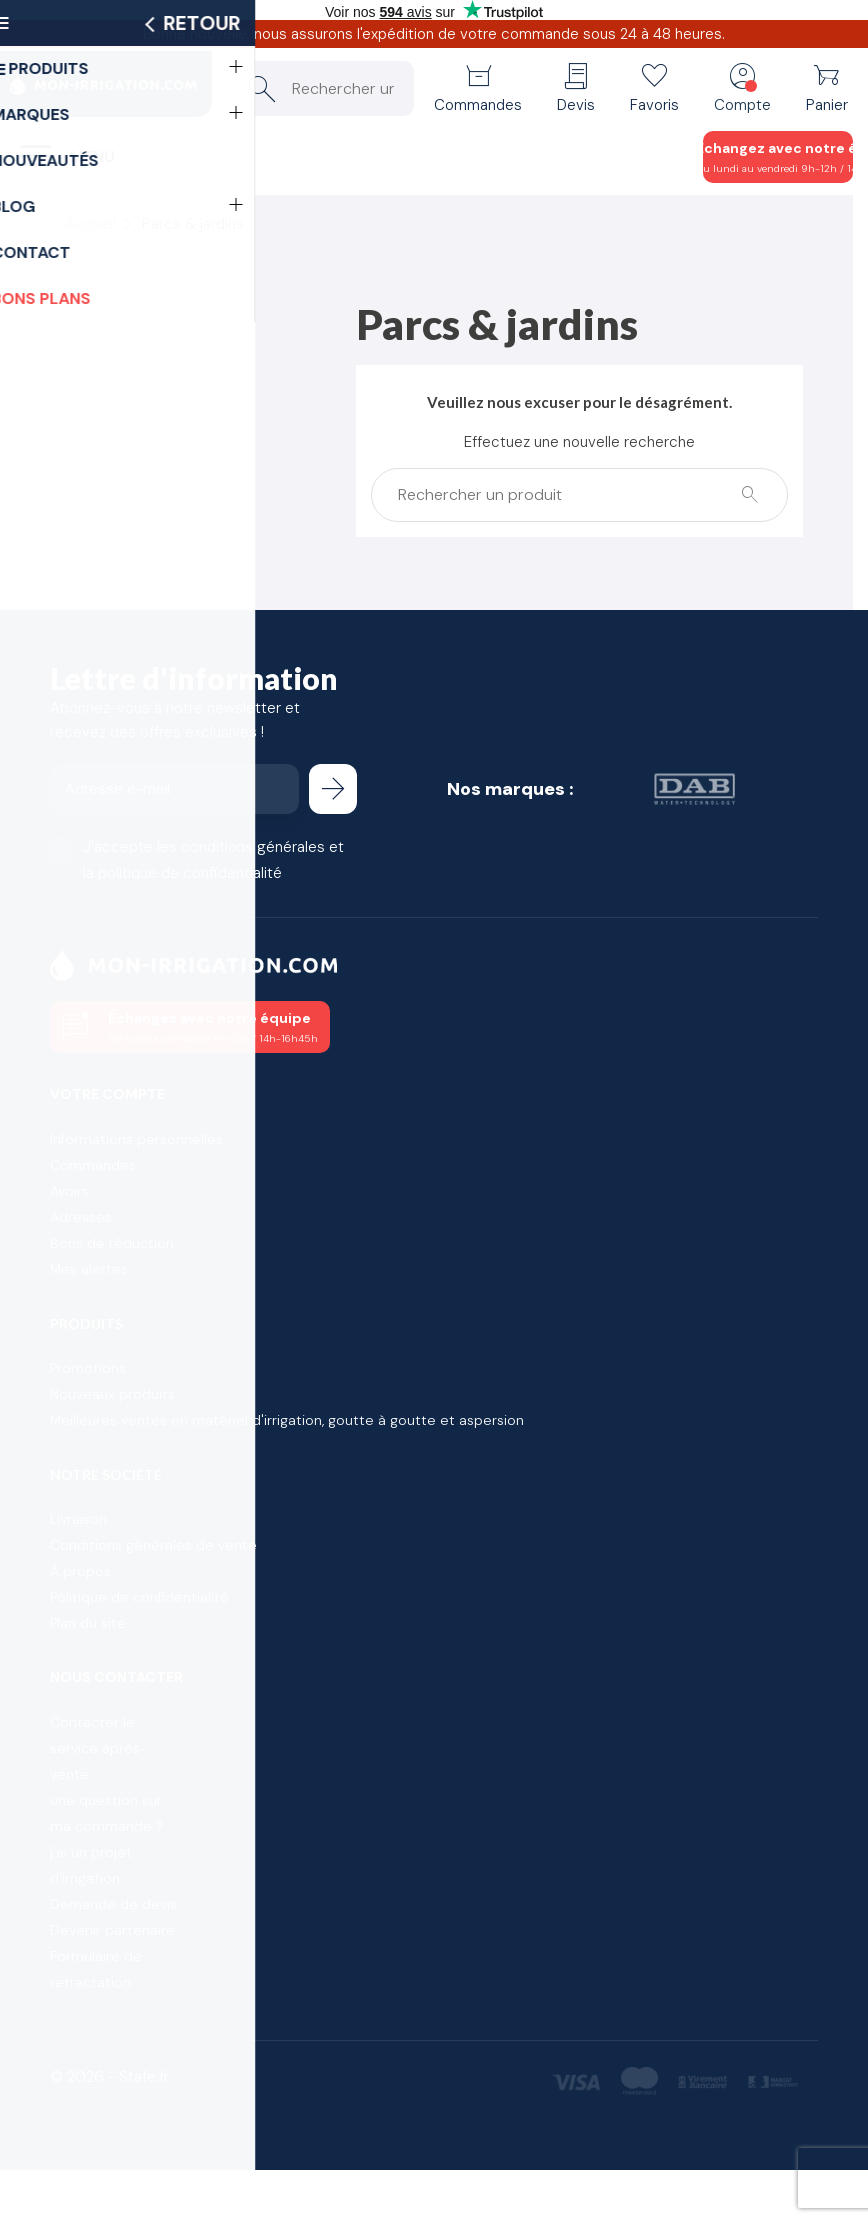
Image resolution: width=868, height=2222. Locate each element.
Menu (92, 156)
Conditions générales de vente (153, 1545)
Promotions (88, 1368)
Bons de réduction (112, 1243)
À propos (80, 1571)
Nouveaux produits (112, 1394)
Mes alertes (89, 1269)
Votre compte (107, 1094)
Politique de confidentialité (139, 1597)
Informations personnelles (136, 1139)
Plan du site (88, 1623)
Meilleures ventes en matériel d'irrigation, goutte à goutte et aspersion (287, 1420)
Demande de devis (113, 1904)
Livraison (78, 1519)
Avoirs (69, 1191)
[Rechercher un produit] (323, 88)
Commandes (93, 1165)
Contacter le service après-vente (98, 1748)
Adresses (81, 1217)
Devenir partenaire (112, 1930)
